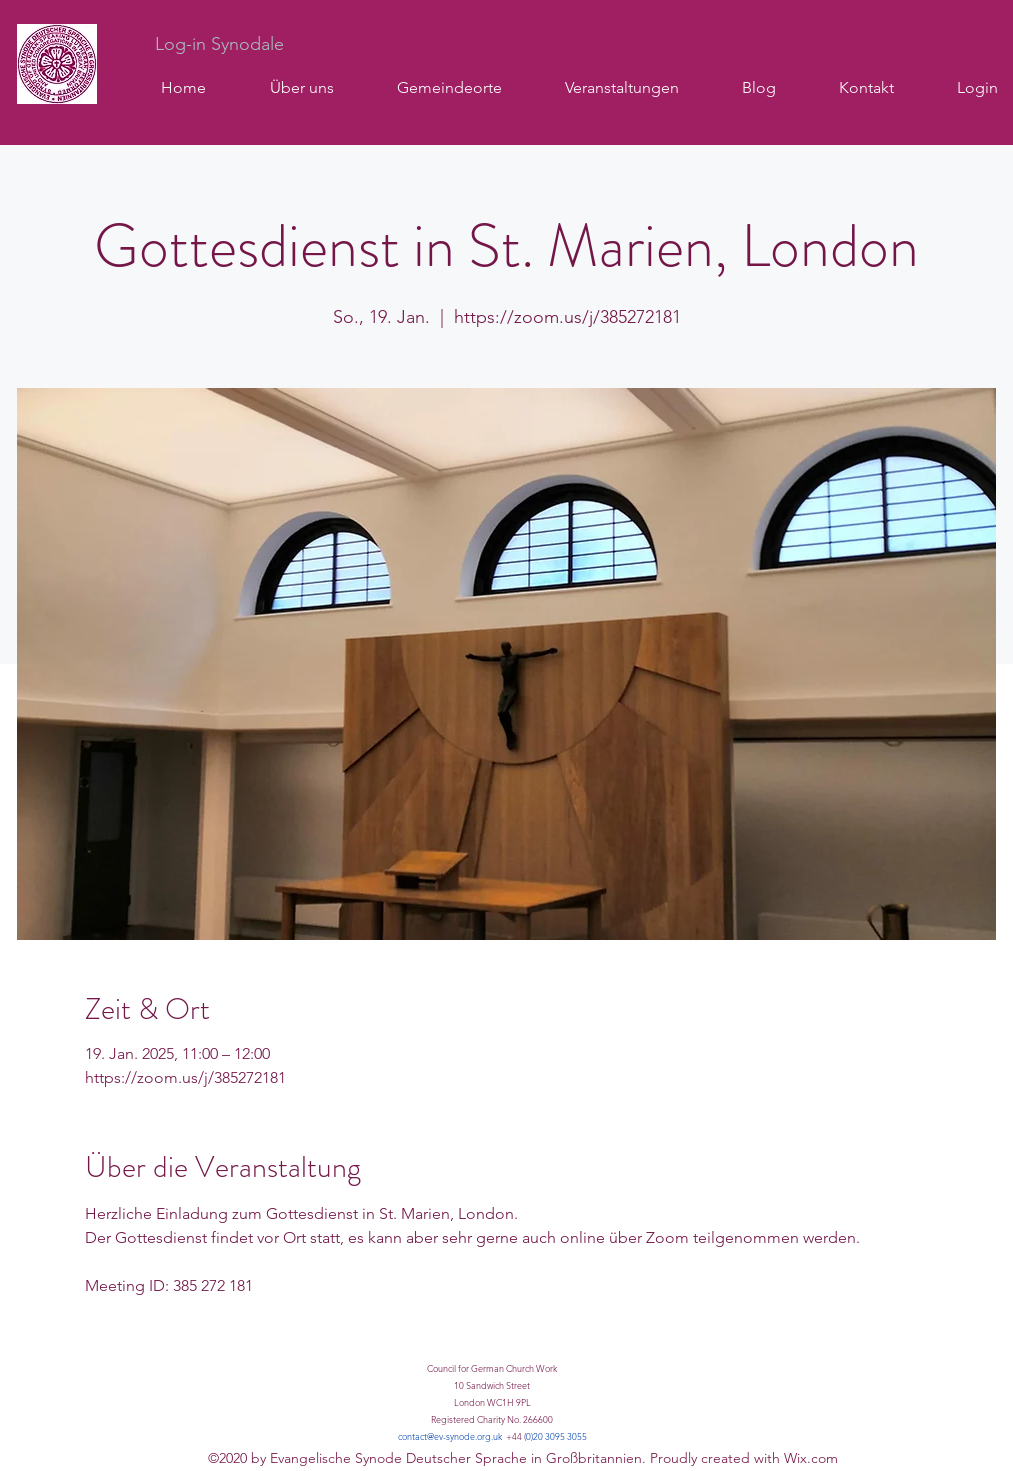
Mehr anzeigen (138, 1344)
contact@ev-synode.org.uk (450, 1436)
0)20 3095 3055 (556, 1436)
